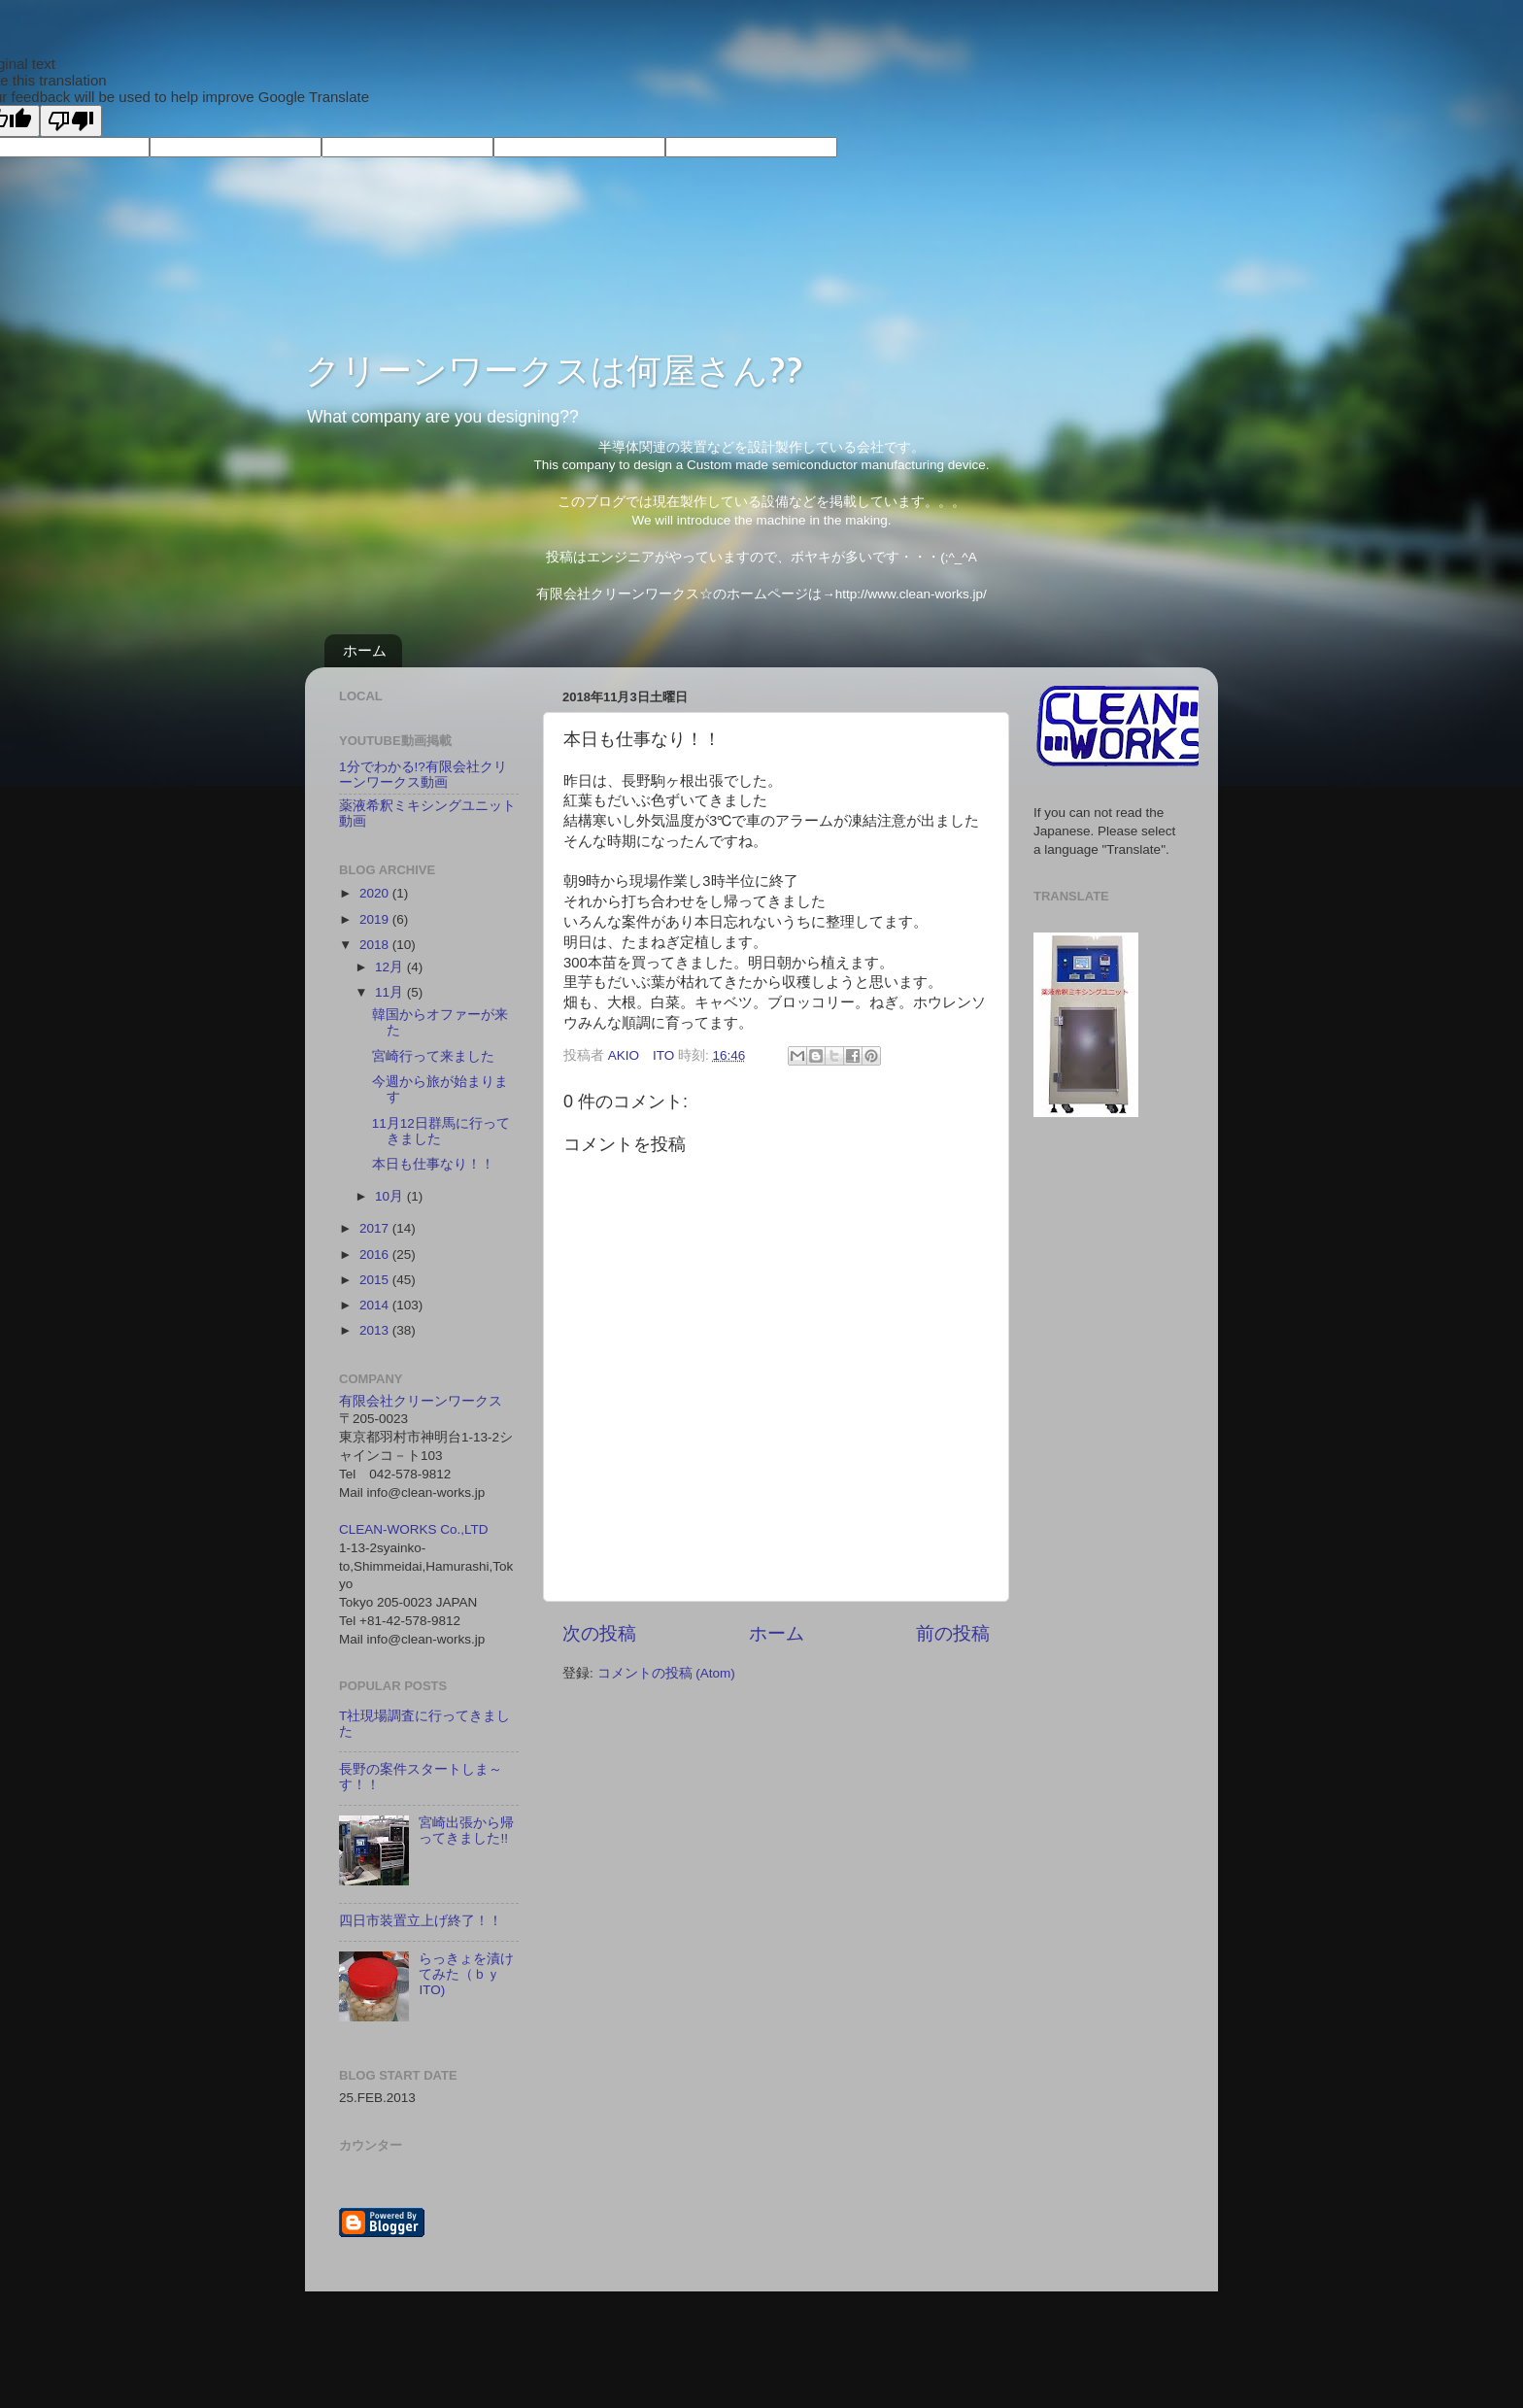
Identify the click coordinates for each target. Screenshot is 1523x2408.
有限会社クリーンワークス (420, 1401)
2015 (375, 1279)
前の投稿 (953, 1633)
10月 (391, 1196)
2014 (375, 1305)
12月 (391, 967)
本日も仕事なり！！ (433, 1164)
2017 (375, 1228)
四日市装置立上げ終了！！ (420, 1921)
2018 (375, 944)
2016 (375, 1254)
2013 (375, 1330)
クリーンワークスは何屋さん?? (554, 369)
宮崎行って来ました (433, 1056)
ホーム (365, 650)
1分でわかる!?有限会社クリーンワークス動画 (423, 775)
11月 (391, 992)
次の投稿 (599, 1633)
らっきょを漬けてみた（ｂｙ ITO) (466, 1974)
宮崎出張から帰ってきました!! (466, 1830)
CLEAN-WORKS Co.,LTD (414, 1529)
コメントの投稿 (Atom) (666, 1673)
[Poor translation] (71, 121)
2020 (375, 893)
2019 (375, 919)
